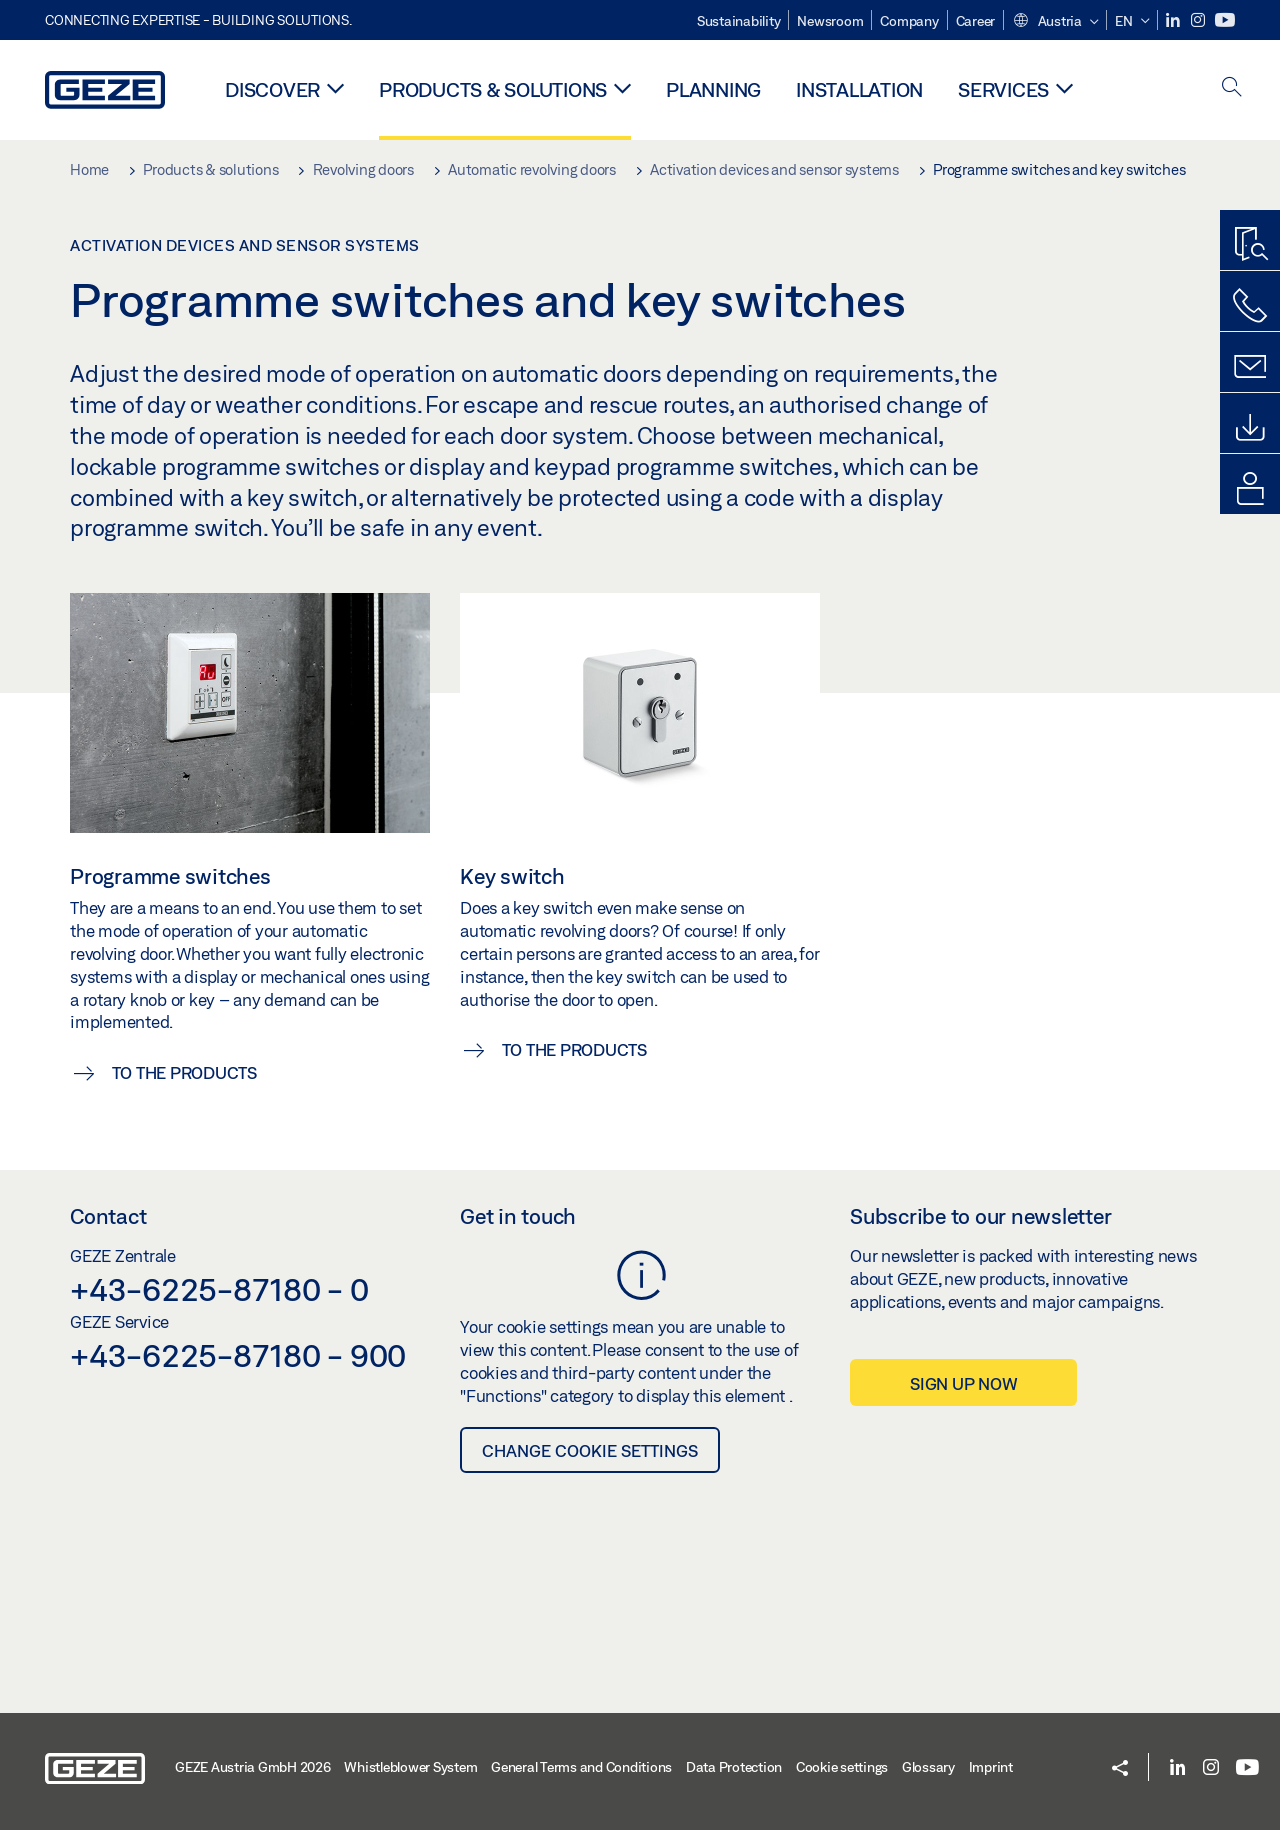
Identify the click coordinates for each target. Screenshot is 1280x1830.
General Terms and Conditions (581, 1767)
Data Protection (734, 1767)
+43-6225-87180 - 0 (219, 1289)
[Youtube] (1225, 20)
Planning (713, 89)
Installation (859, 89)
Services (1003, 89)
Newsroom (830, 21)
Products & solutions (493, 89)
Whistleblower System (410, 1767)
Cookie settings (842, 1767)
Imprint (991, 1767)
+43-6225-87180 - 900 (238, 1355)
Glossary (928, 1767)
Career (976, 21)
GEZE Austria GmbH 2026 (253, 1767)
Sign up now (963, 1383)
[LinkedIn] (1174, 20)
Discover (272, 89)
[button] (1055, 22)
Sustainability (739, 21)
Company (909, 21)
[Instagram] (1199, 20)
